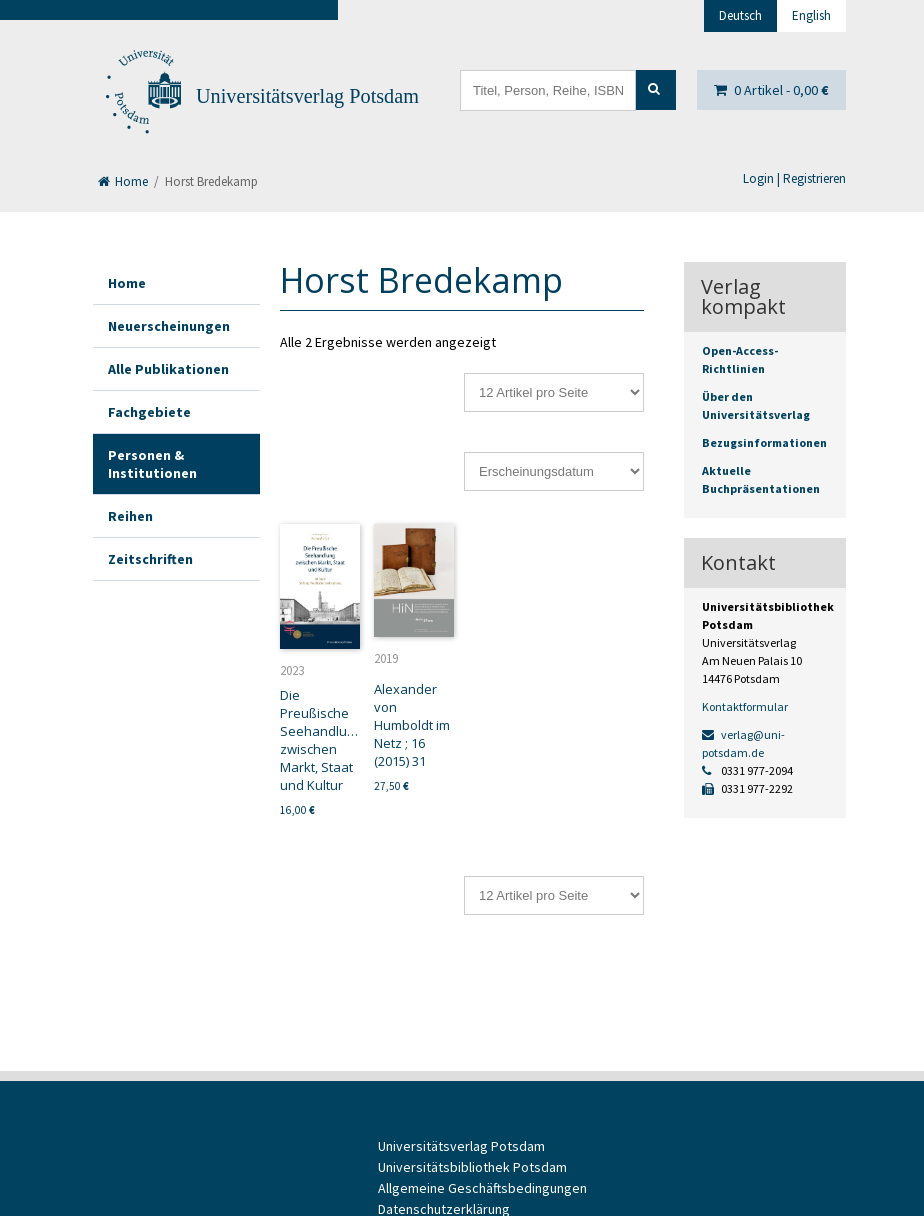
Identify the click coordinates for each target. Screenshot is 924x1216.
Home (123, 181)
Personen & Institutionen (152, 464)
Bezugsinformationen (764, 442)
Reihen (130, 516)
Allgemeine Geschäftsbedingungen (482, 1188)
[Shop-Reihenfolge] (554, 471)
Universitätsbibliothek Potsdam (472, 1167)
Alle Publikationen (168, 369)
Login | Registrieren (794, 178)
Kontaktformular (745, 706)
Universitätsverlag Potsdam (307, 96)
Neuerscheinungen (169, 326)
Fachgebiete (149, 412)
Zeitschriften (150, 559)
